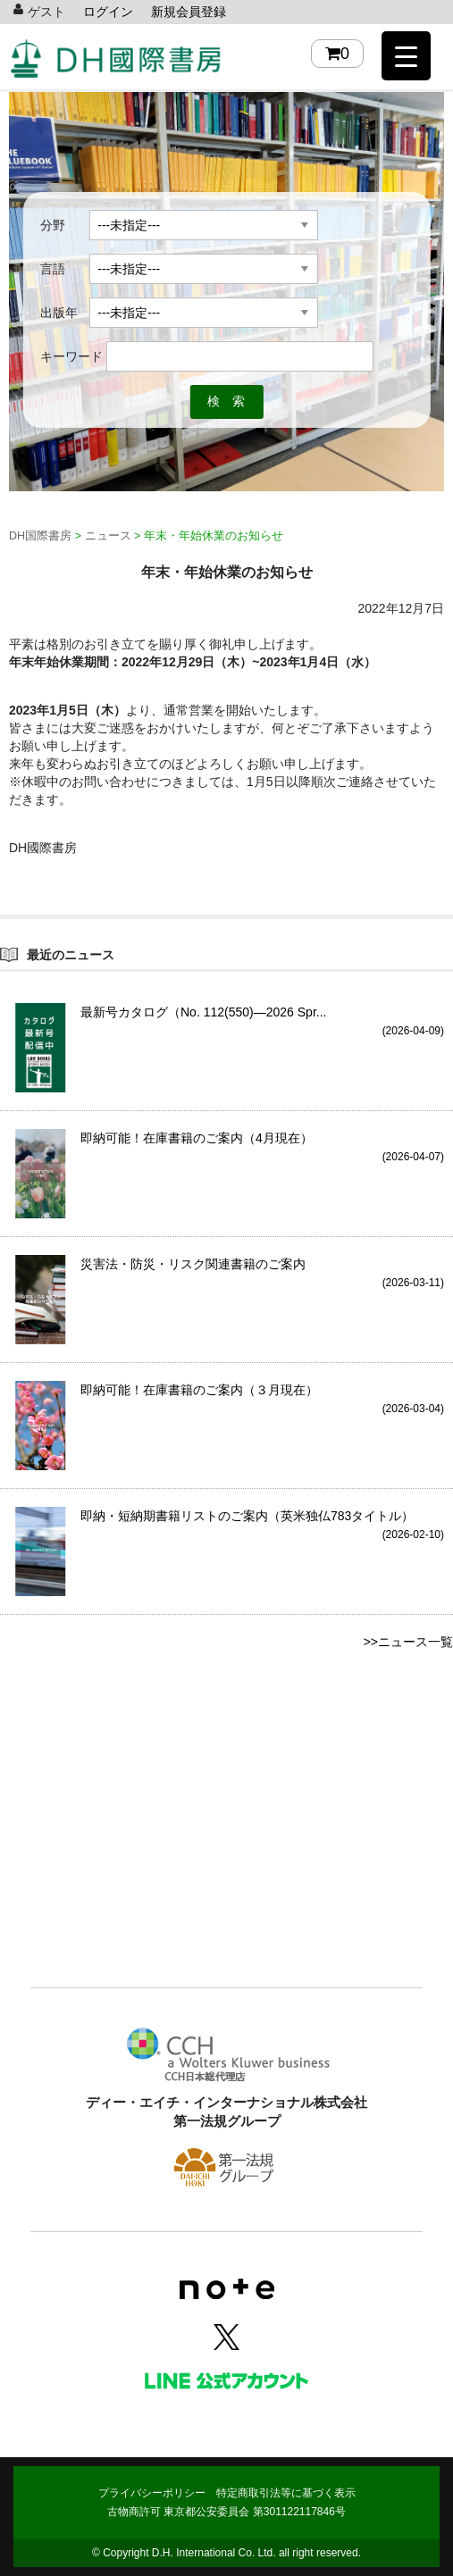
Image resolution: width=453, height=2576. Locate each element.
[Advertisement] (226, 1841)
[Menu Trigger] (406, 55)
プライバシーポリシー (152, 2493)
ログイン (108, 11)
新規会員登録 (188, 11)
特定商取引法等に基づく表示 (286, 2493)
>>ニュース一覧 (408, 1642)
